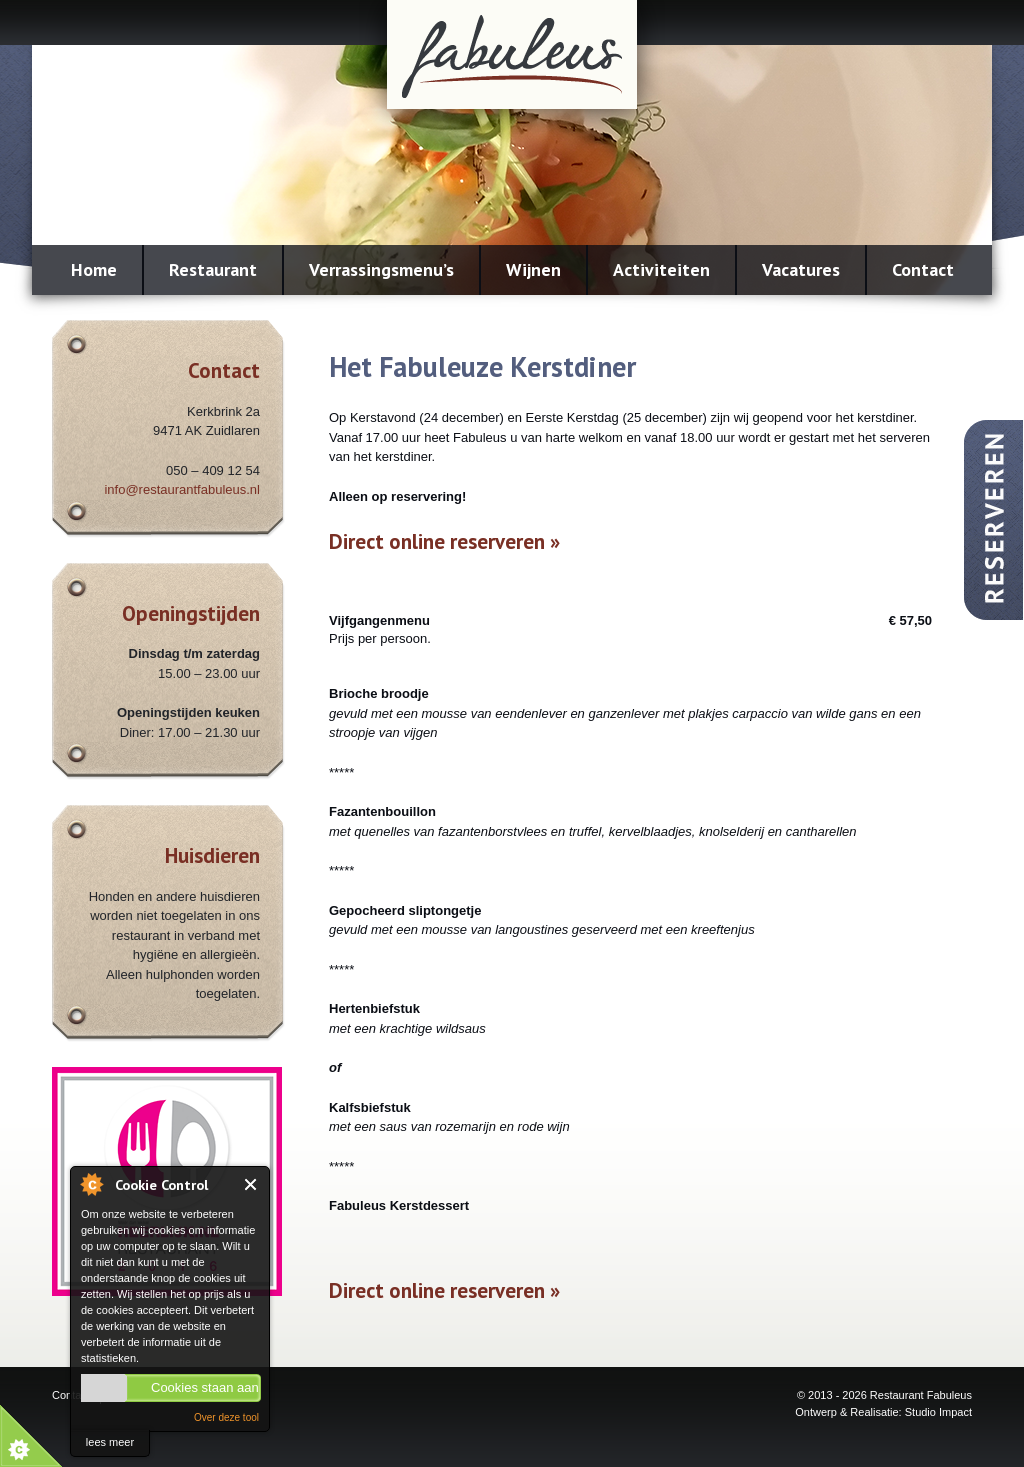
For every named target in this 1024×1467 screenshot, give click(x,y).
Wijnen (533, 269)
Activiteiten (661, 269)
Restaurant (213, 269)
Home (94, 269)
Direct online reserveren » (444, 541)
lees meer (110, 1442)
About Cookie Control (91, 1184)
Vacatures (801, 269)
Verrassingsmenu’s (381, 269)
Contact (923, 269)
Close (251, 1184)
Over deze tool (226, 1417)
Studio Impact (938, 1412)
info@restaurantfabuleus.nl (182, 489)
